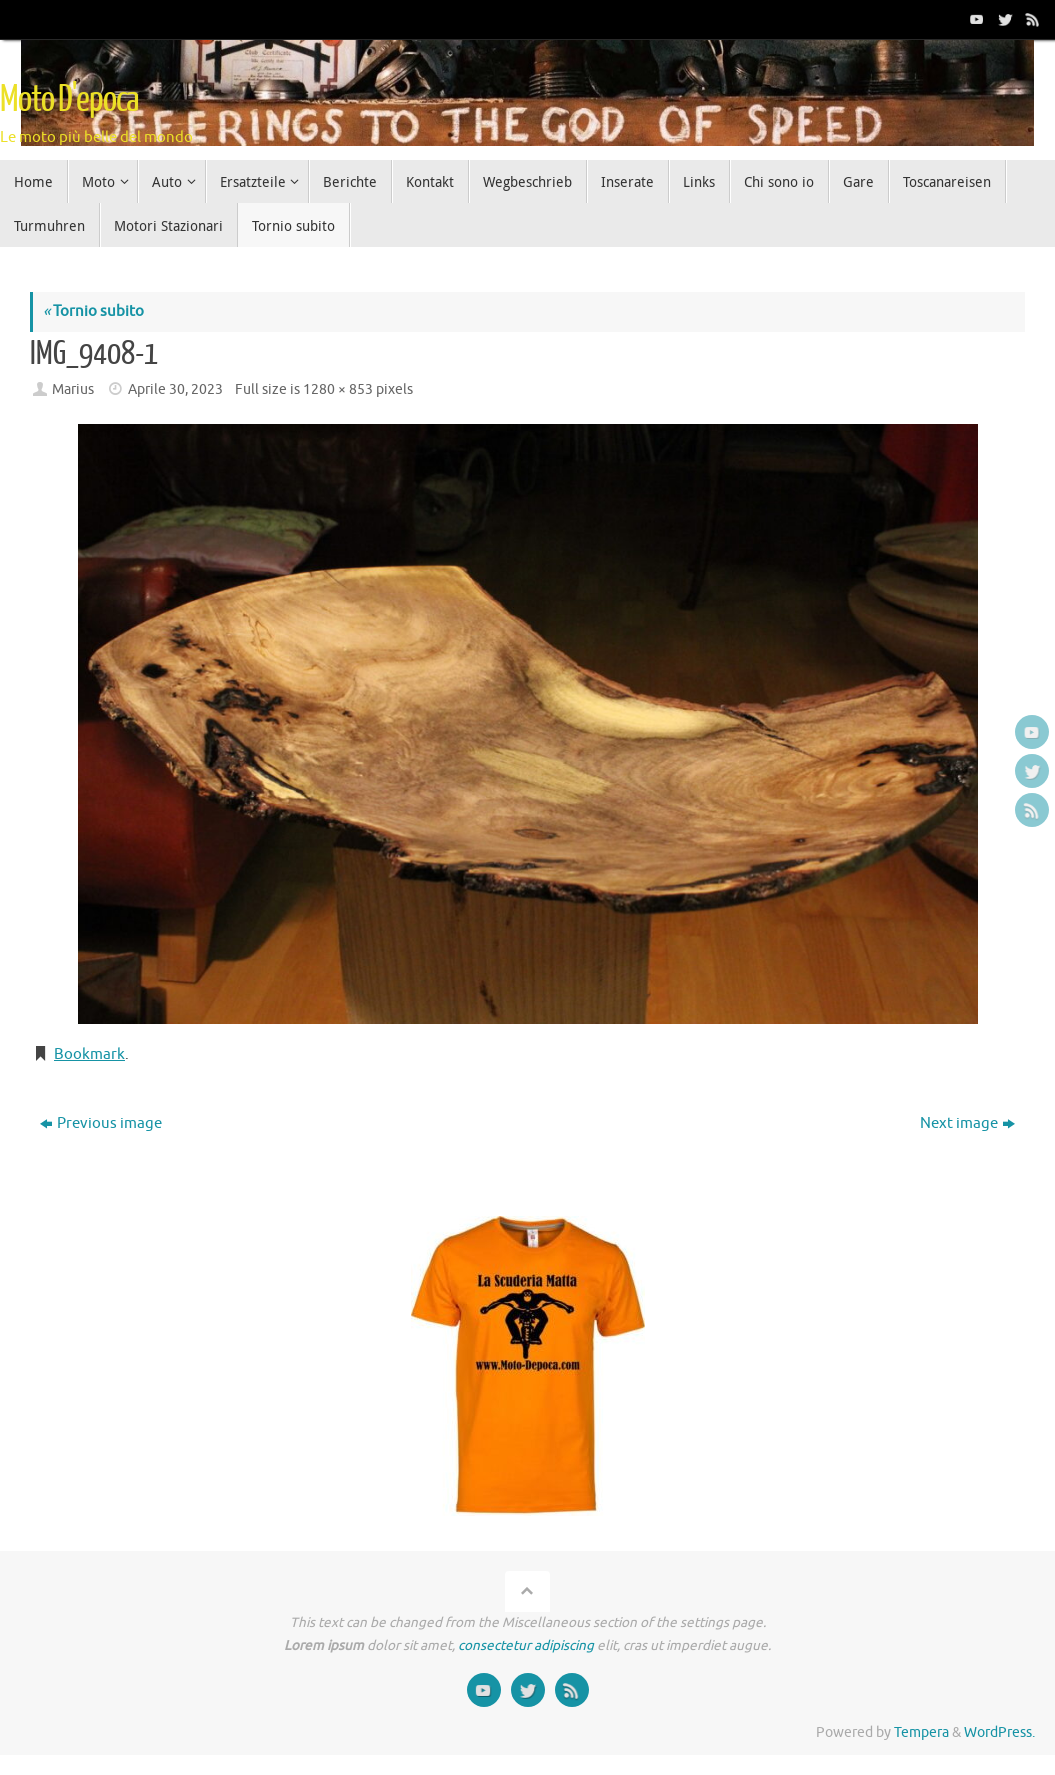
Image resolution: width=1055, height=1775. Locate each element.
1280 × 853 (338, 389)
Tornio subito (93, 311)
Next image (967, 1123)
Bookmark (89, 1054)
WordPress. (999, 1732)
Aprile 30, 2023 (175, 389)
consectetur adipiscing (526, 1645)
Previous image (101, 1123)
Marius (73, 389)
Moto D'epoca (69, 100)
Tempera (921, 1732)
